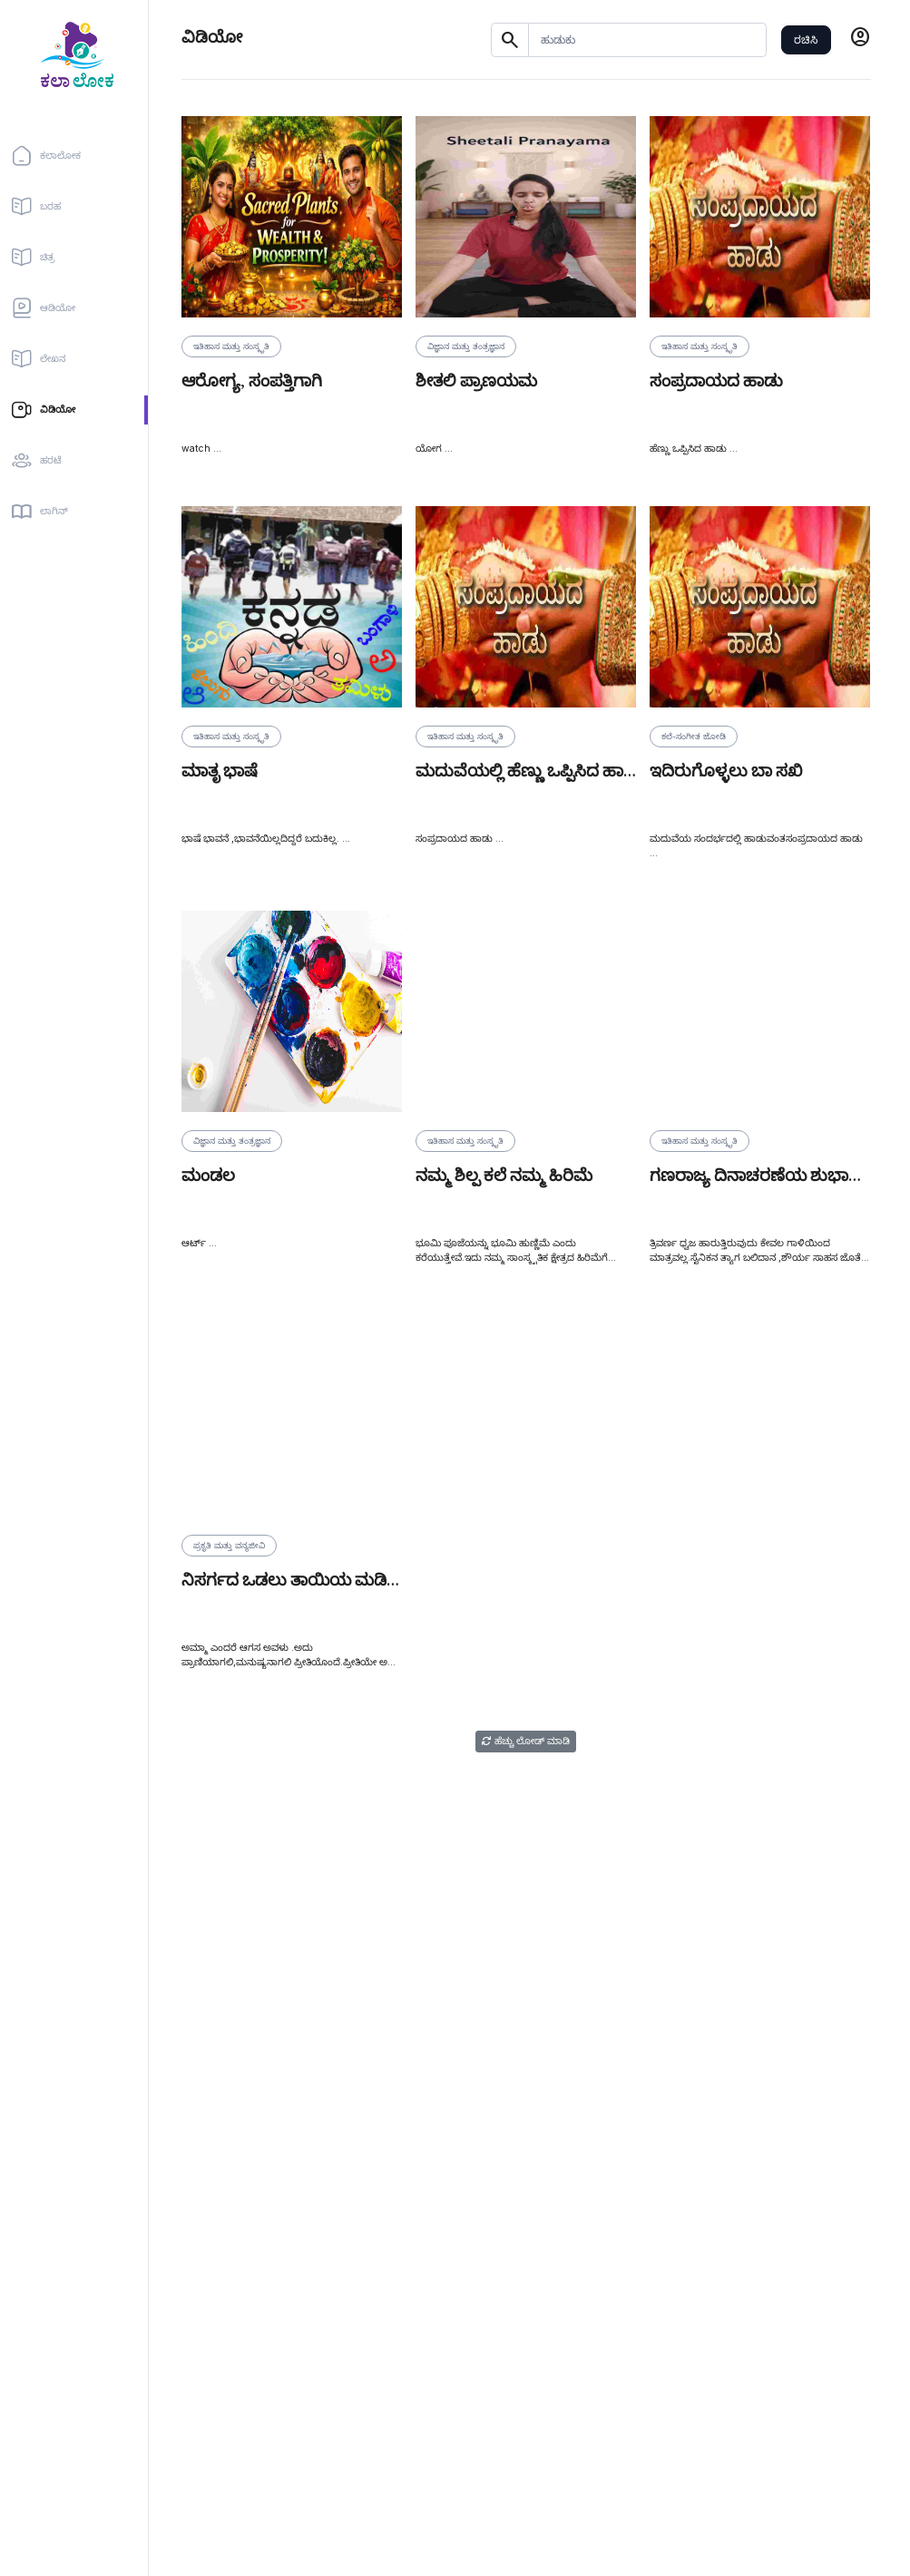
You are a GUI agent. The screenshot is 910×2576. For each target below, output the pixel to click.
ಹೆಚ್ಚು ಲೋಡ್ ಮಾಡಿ (526, 1741)
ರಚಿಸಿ (805, 39)
